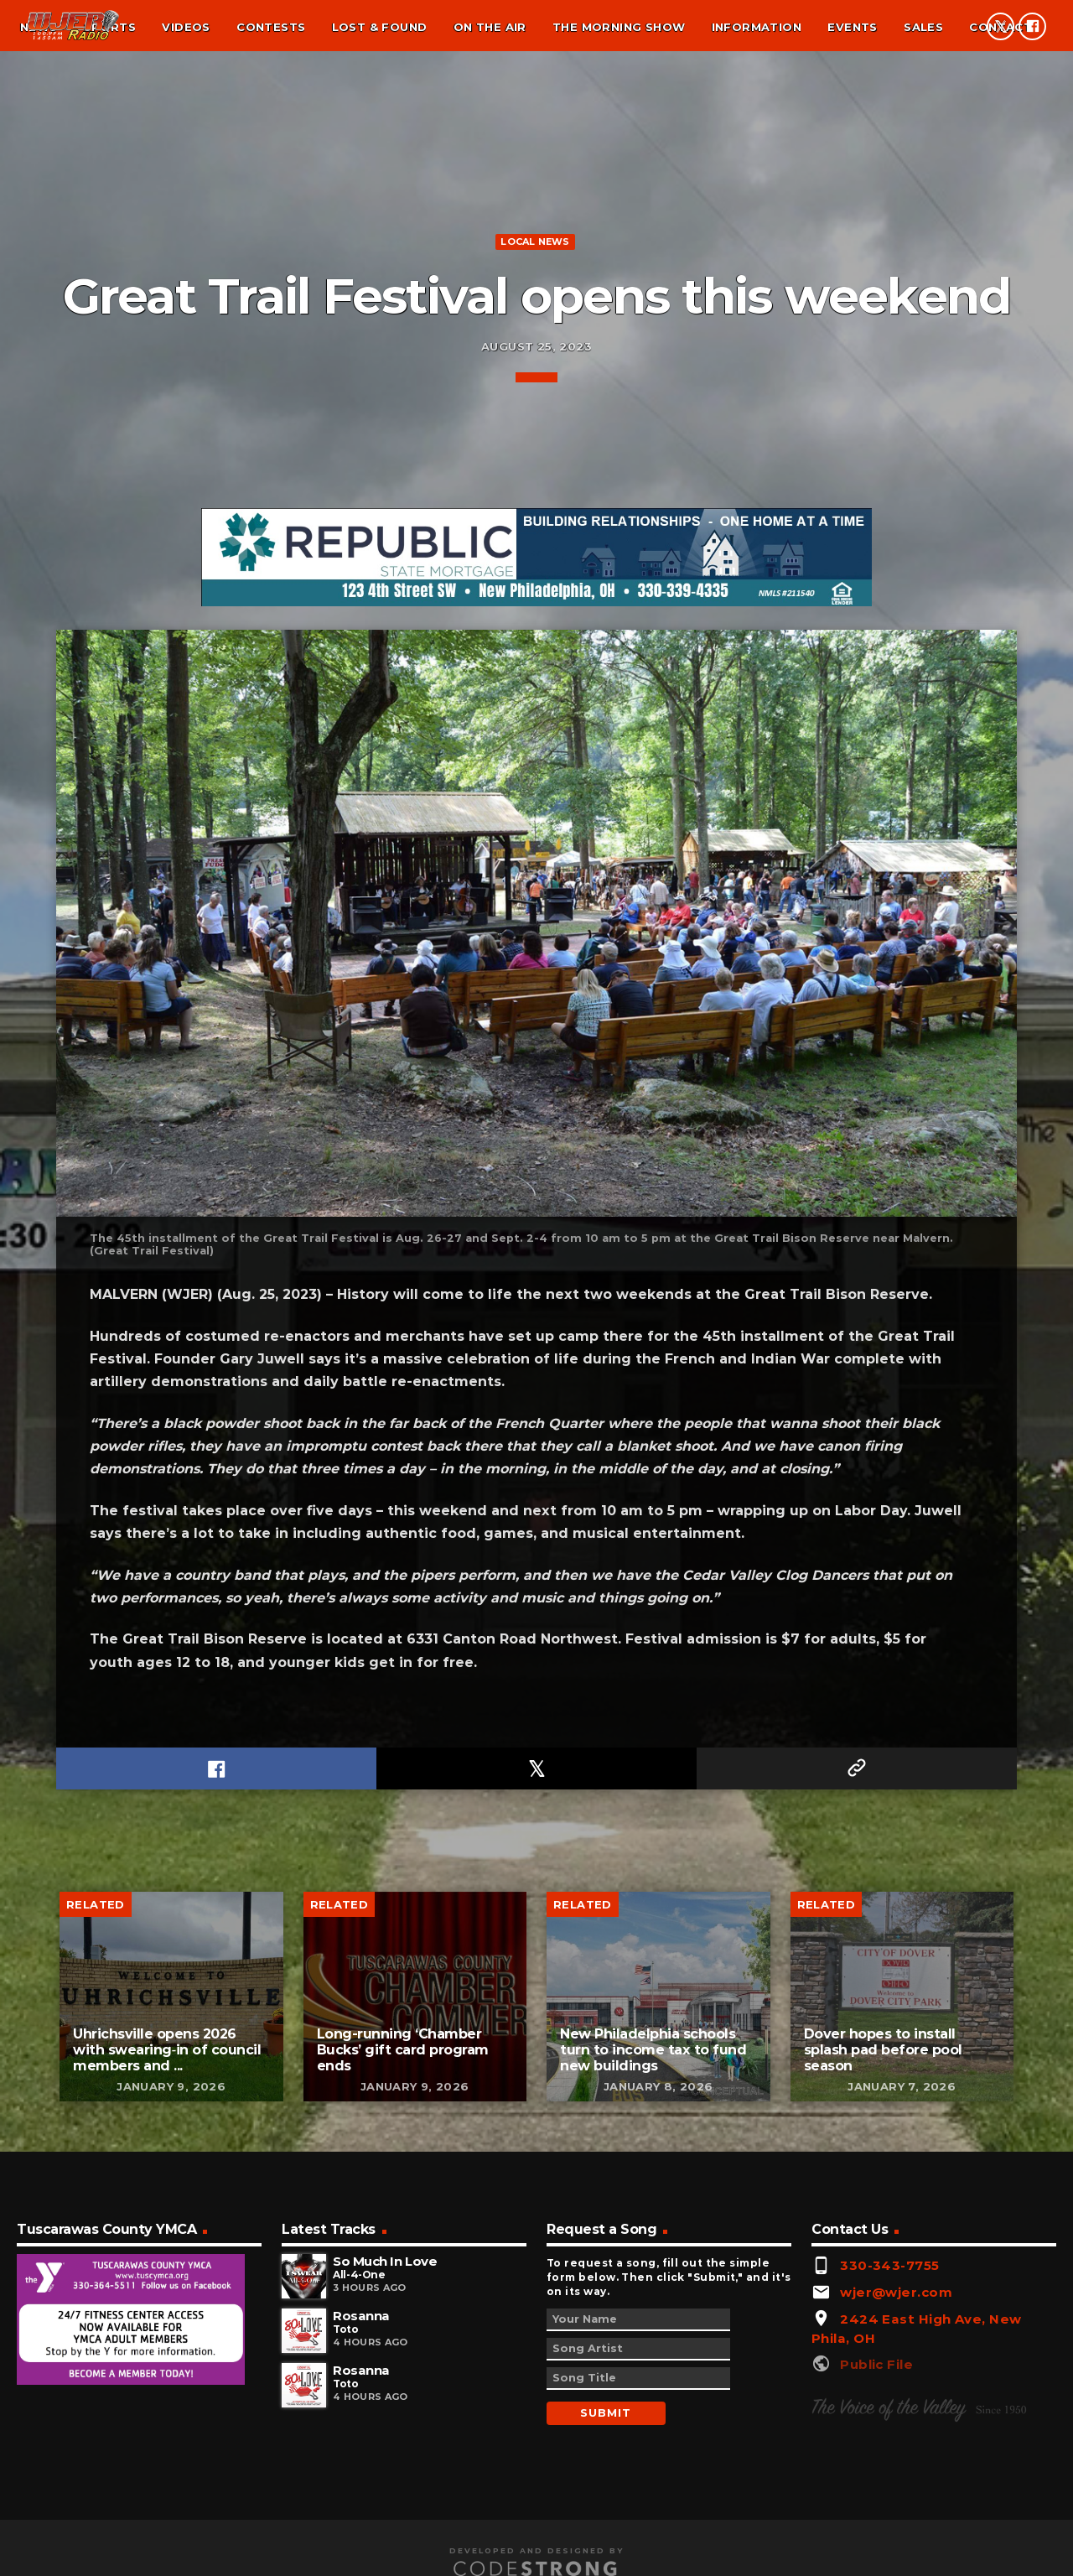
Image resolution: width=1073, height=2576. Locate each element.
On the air (490, 27)
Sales (923, 27)
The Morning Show (618, 27)
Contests (270, 27)
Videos (186, 27)
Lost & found (380, 27)
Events (852, 27)
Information (756, 27)
